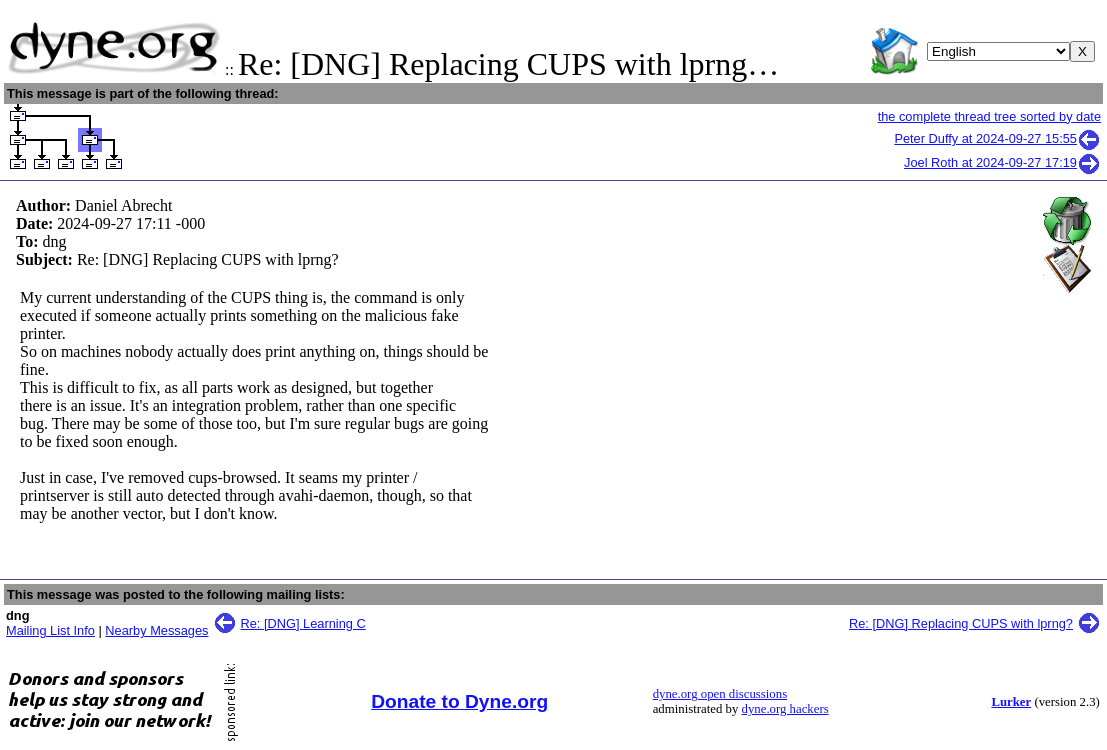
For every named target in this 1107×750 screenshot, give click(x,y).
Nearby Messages (156, 630)
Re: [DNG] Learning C (303, 623)
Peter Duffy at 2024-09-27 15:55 (997, 138)
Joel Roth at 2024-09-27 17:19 (1002, 162)
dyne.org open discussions (720, 694)
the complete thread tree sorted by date (989, 116)
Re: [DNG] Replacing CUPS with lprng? (961, 623)
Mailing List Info (50, 630)
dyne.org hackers (785, 709)
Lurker (1011, 702)
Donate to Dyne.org (459, 701)
